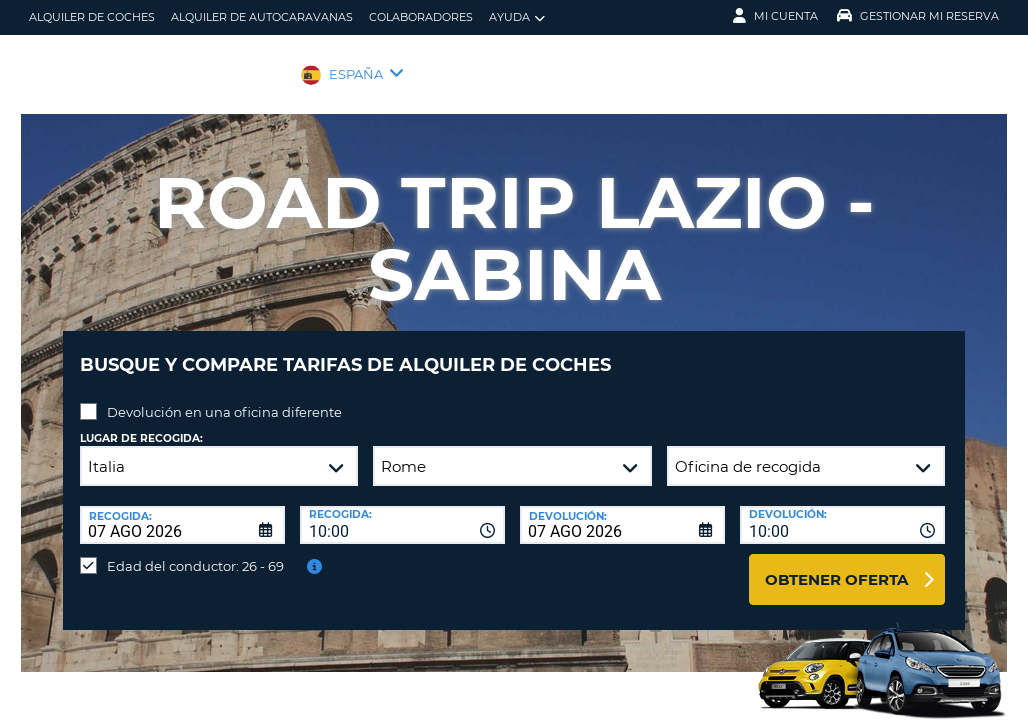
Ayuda (517, 17)
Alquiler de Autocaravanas (262, 17)
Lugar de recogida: (141, 423)
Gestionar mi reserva (918, 16)
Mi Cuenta (775, 16)
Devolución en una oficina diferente (224, 397)
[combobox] (402, 510)
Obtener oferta (836, 564)
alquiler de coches (92, 17)
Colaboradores (421, 17)
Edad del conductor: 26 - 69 (195, 551)
